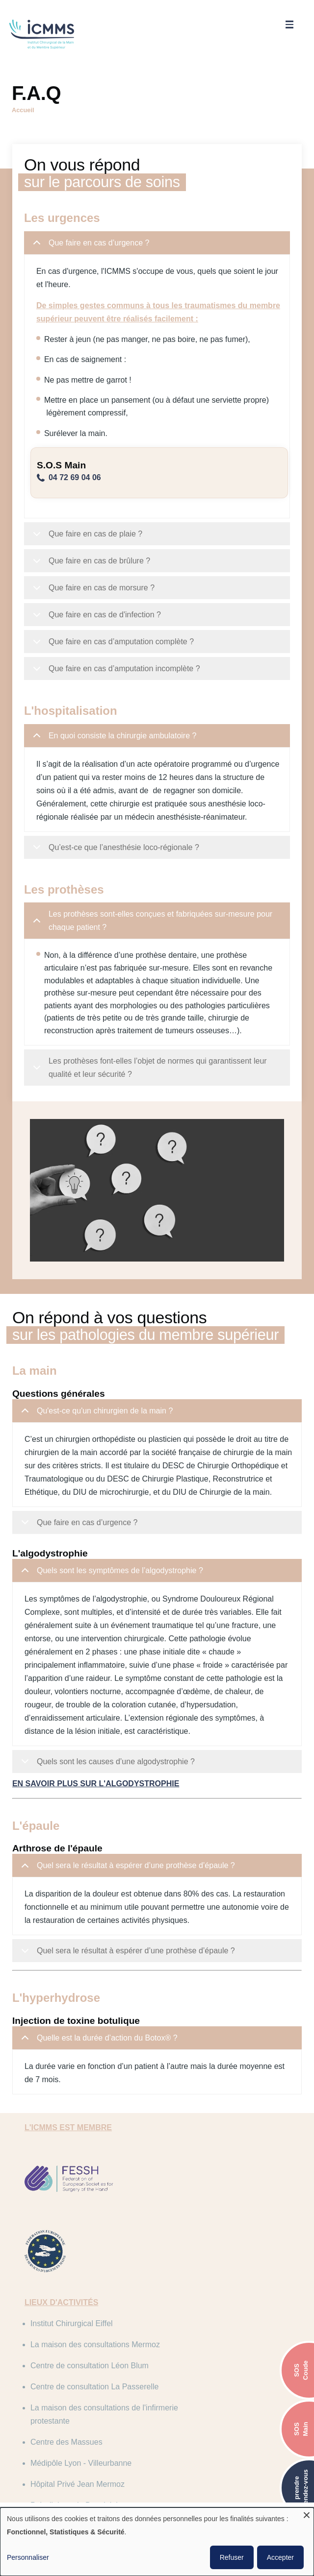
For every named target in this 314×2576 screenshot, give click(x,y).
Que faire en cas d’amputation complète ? (115, 642)
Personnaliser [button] (28, 2557)
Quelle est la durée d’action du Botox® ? (101, 2078)
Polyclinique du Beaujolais (83, 2411)
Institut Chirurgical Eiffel (78, 2287)
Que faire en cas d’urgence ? (93, 243)
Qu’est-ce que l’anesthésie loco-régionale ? (118, 861)
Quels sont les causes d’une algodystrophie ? (109, 1802)
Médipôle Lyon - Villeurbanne (87, 2390)
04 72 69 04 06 (78, 474)
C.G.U (96, 2500)
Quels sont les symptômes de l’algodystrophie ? (114, 1611)
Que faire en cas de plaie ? (89, 534)
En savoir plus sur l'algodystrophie (99, 1820)
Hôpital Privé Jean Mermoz (207, 2390)
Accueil (23, 106)
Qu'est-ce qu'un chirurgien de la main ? (98, 1438)
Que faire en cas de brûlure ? (93, 561)
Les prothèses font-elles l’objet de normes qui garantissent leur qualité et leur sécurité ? (151, 1079)
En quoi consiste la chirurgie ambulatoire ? (116, 736)
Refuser (232, 2557)
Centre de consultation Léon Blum (96, 2321)
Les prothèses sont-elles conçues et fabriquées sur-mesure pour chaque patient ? (154, 932)
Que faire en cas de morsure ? (95, 588)
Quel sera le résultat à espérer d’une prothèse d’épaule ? (129, 1906)
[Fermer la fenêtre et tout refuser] (306, 2513)
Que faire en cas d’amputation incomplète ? (118, 669)
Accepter (280, 2557)
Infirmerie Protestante (197, 2411)
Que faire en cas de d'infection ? (98, 615)
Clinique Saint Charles (76, 2432)
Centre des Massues (196, 2356)
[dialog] (157, 2541)
